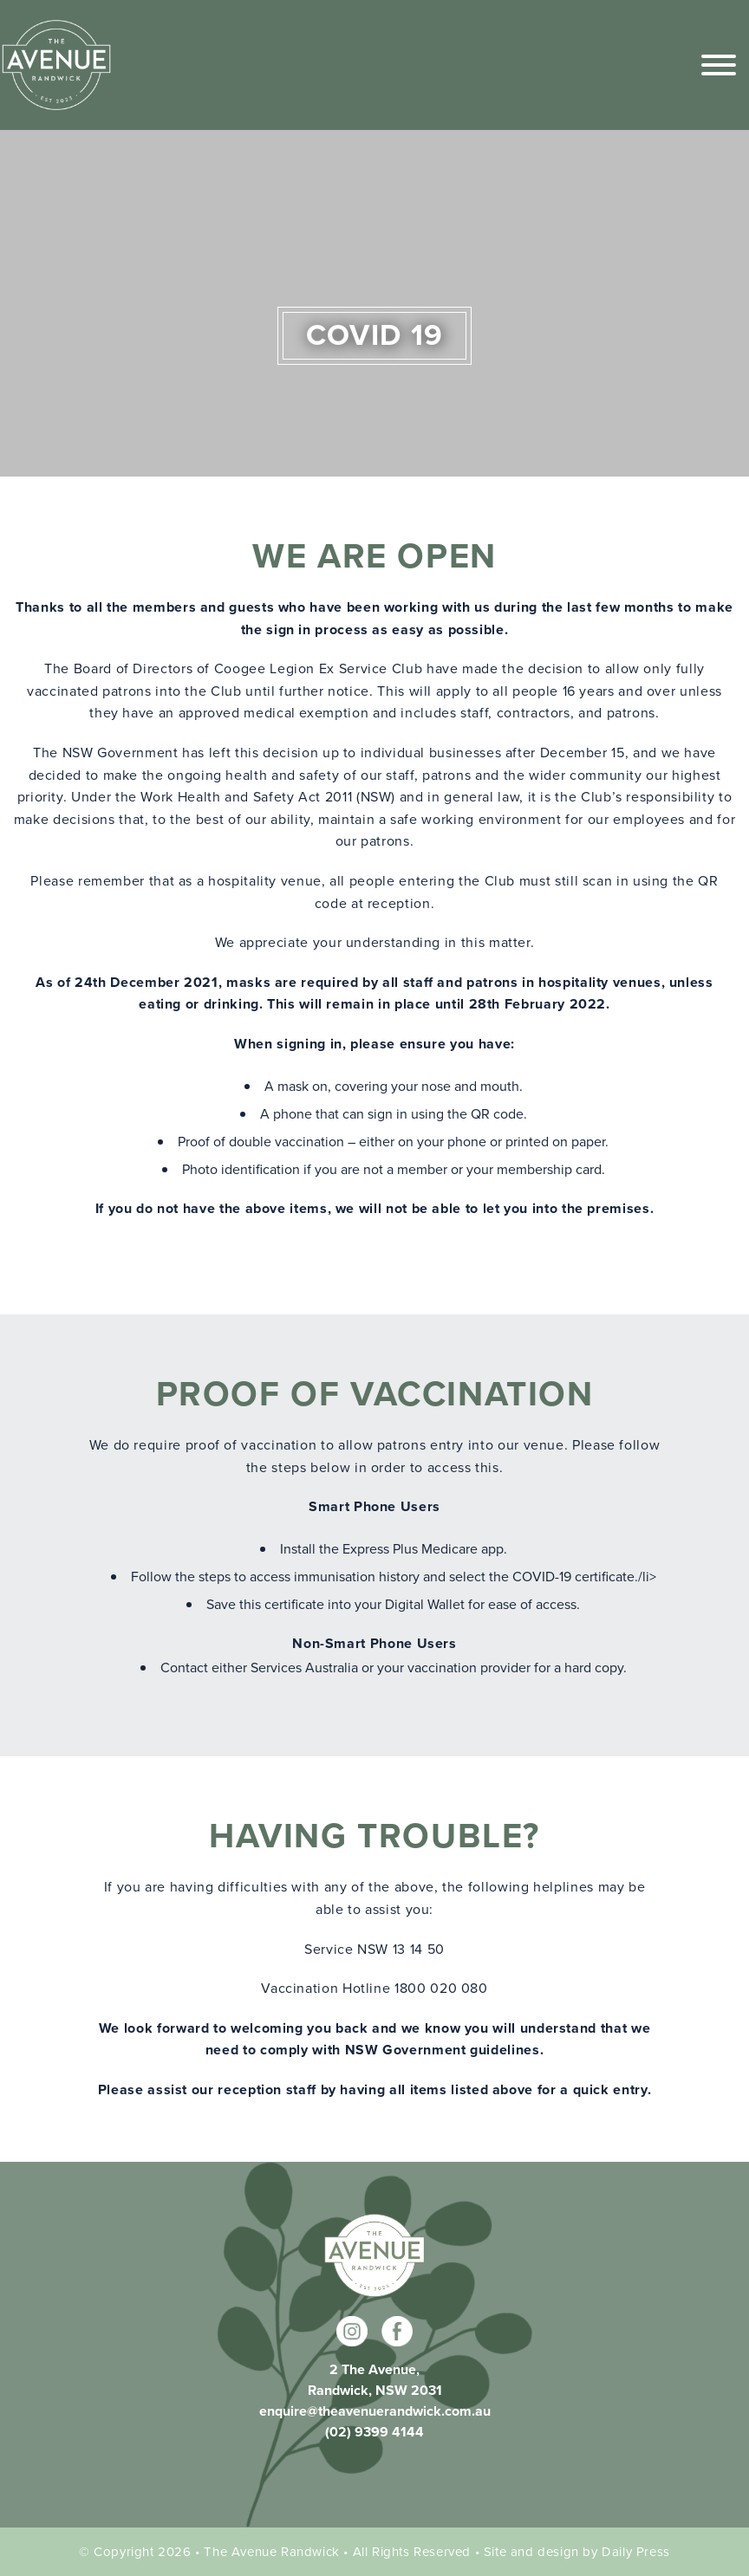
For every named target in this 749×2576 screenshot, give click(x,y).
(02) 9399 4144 (374, 2432)
